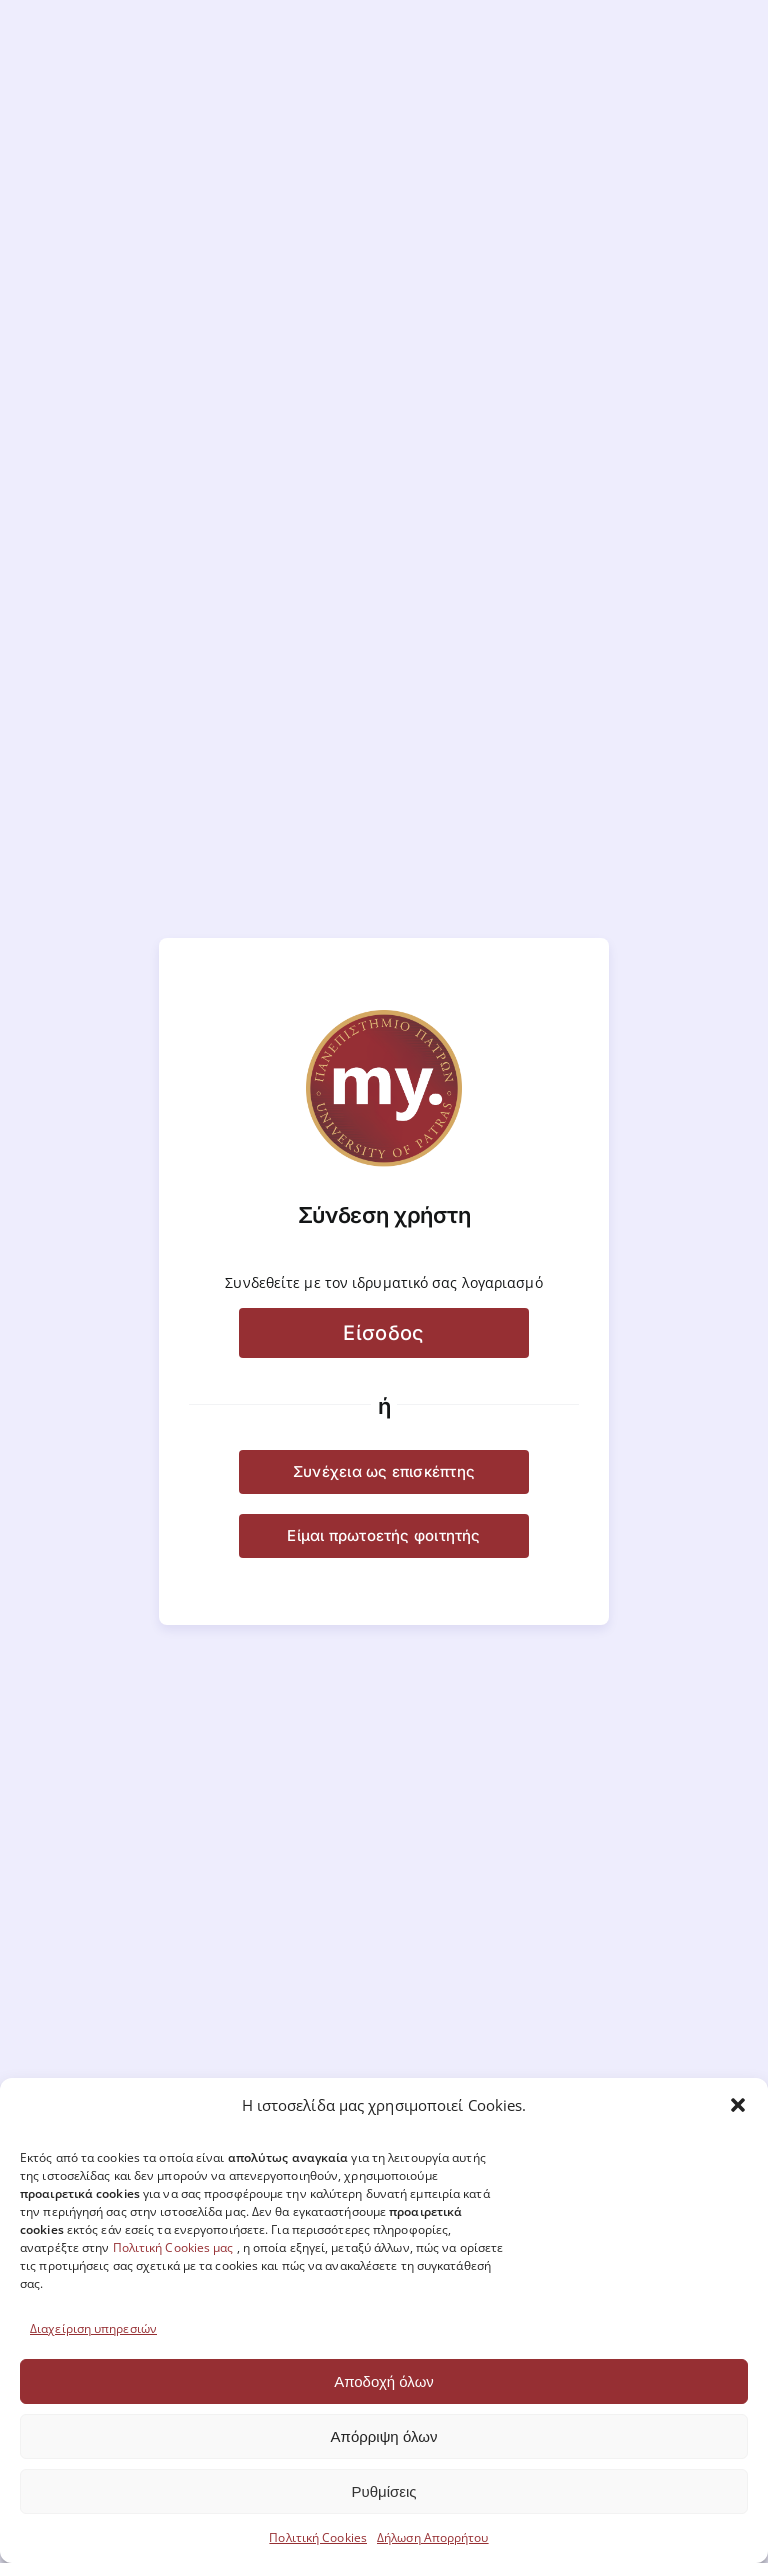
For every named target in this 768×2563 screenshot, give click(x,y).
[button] (738, 2105)
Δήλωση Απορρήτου (433, 2537)
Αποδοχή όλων (384, 2381)
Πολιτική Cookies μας (173, 2247)
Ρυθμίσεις (383, 2491)
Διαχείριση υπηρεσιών (93, 2328)
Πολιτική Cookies (318, 2537)
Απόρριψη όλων (384, 2436)
